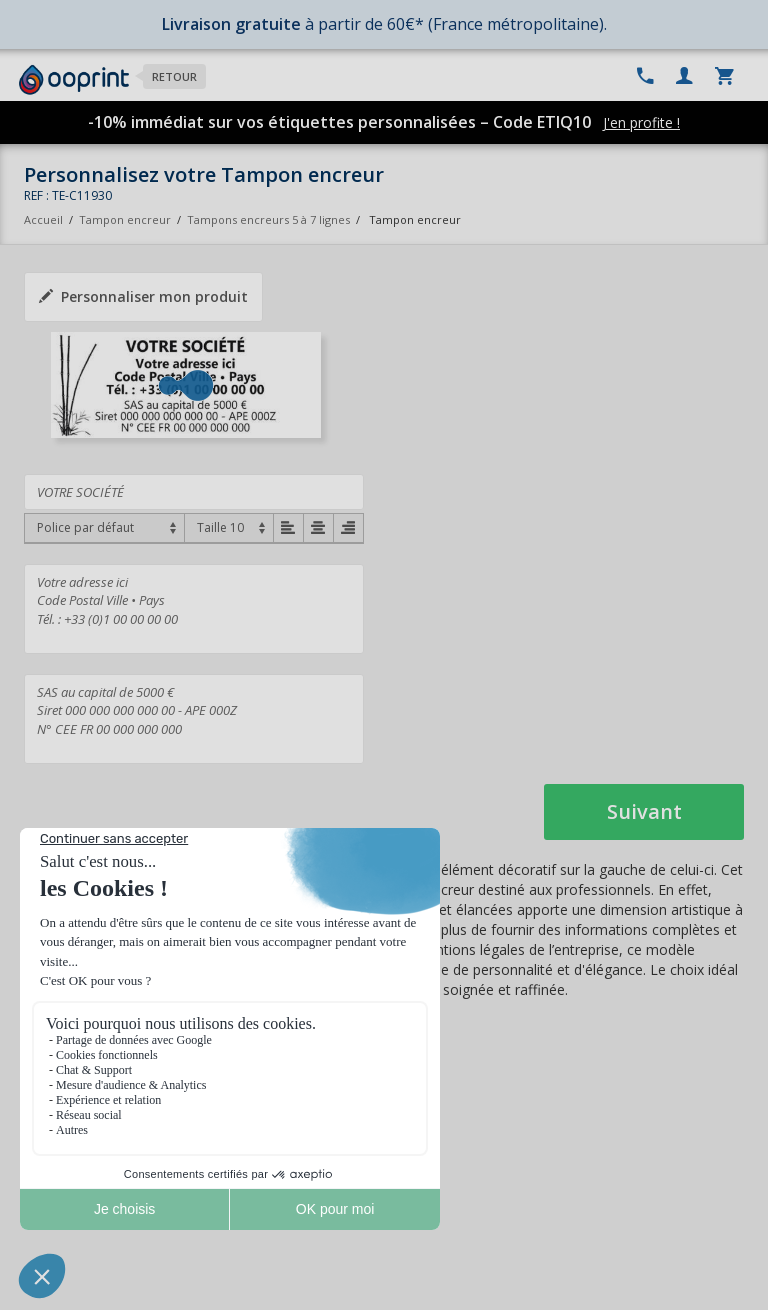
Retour (174, 76)
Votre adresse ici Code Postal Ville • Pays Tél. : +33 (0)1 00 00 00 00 (194, 609)
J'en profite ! (641, 122)
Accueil (43, 219)
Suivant (644, 811)
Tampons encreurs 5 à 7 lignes (268, 219)
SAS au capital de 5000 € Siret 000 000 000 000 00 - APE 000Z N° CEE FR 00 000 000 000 (194, 719)
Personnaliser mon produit (143, 296)
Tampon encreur (126, 219)
